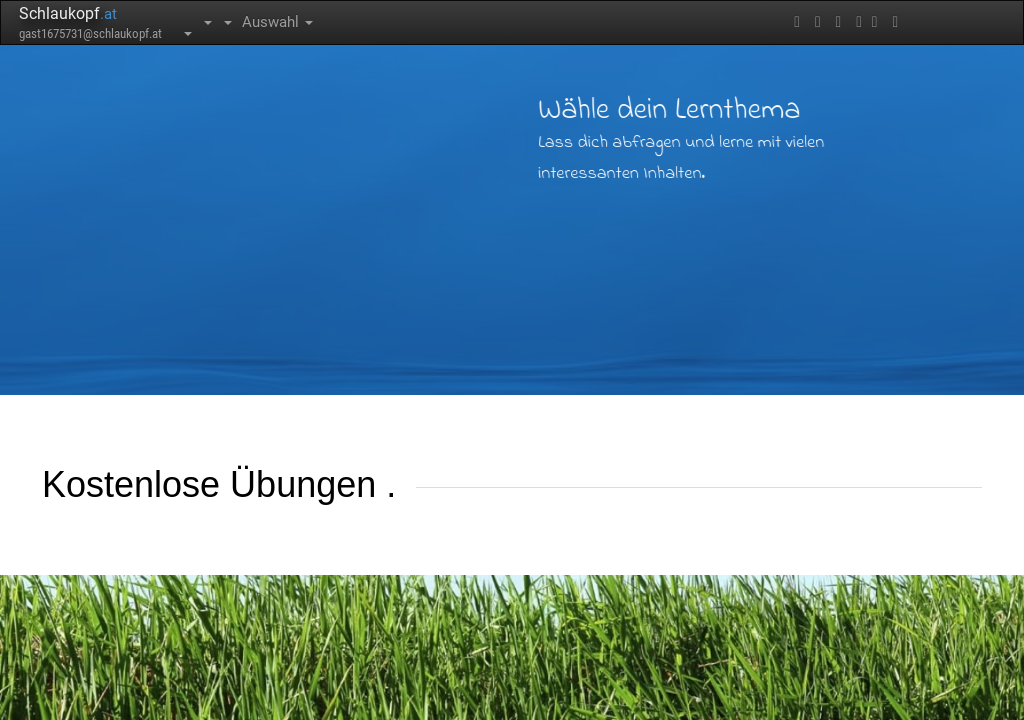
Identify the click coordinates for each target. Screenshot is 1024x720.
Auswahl (277, 22)
